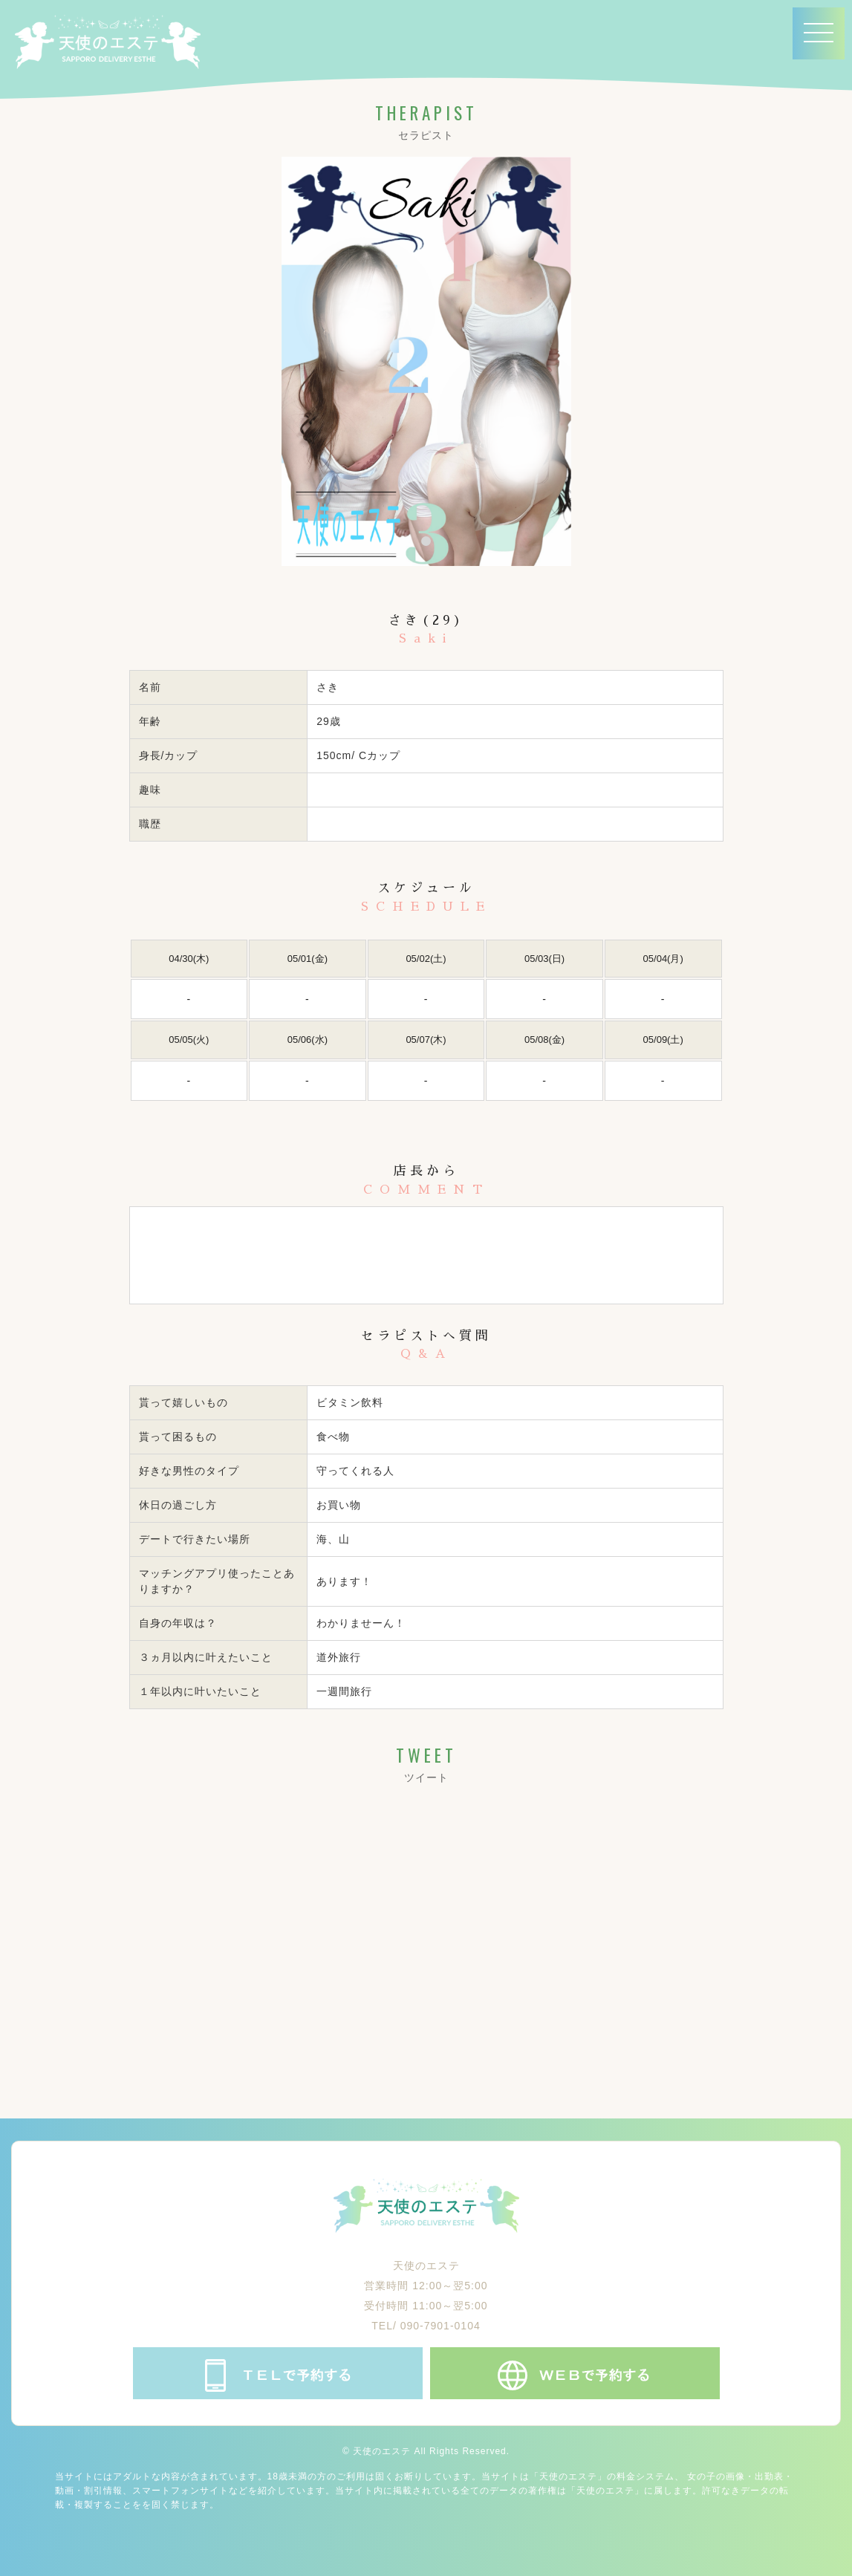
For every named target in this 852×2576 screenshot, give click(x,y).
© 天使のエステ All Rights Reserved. (426, 2451)
